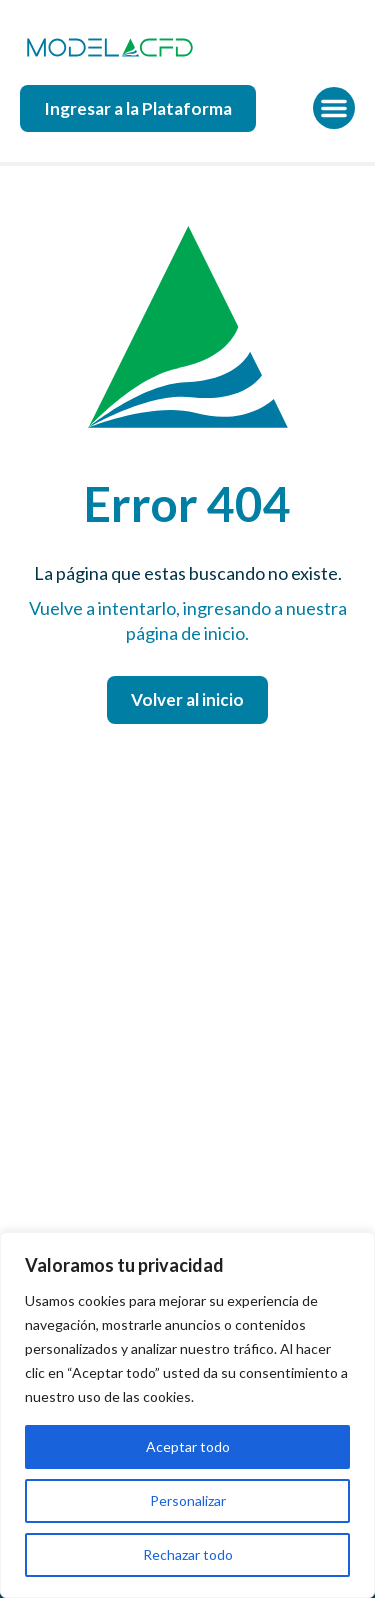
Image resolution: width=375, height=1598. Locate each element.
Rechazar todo (188, 1554)
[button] (334, 108)
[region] (187, 1415)
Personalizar (188, 1500)
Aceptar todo (188, 1446)
